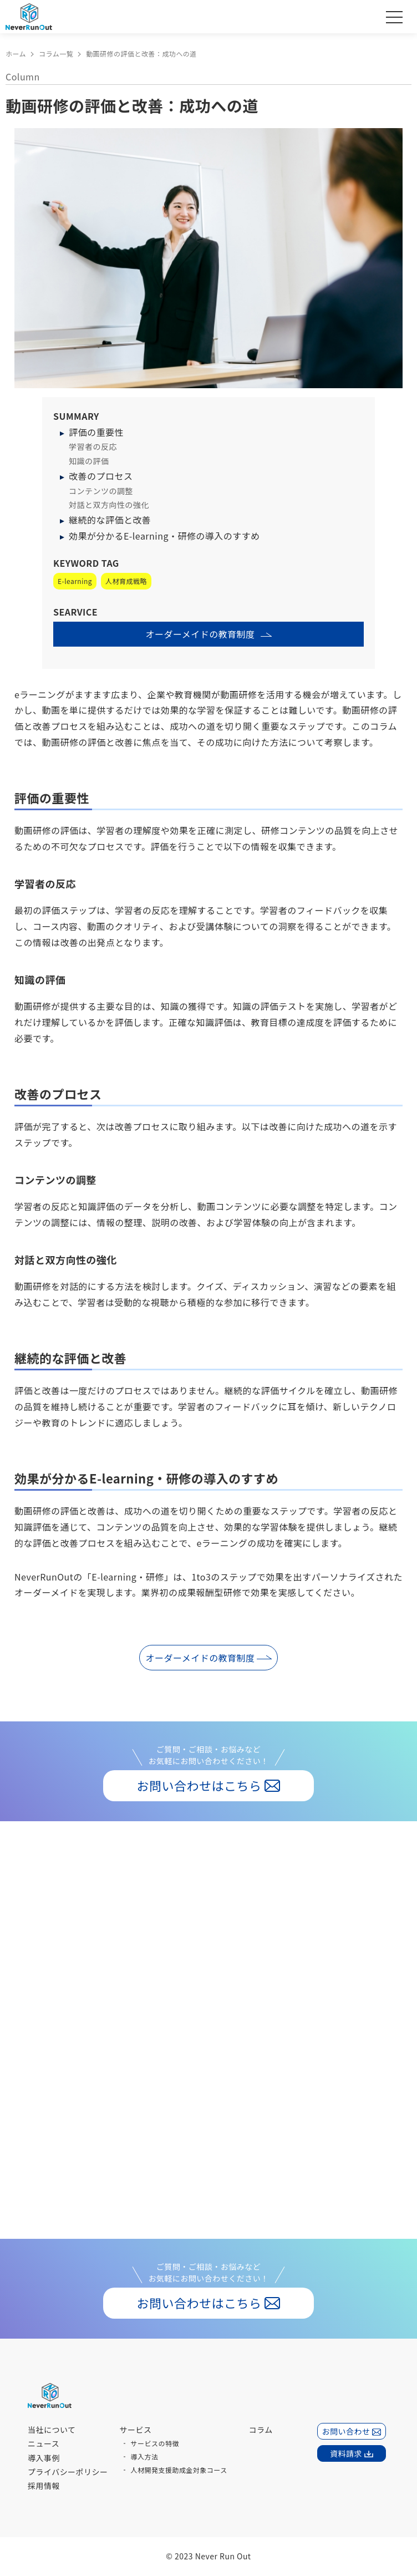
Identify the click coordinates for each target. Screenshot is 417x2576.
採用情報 (44, 2485)
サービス (136, 2429)
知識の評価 (89, 460)
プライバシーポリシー (68, 2471)
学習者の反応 (93, 446)
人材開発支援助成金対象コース (179, 2470)
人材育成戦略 (126, 581)
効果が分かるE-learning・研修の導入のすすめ (164, 535)
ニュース (43, 2443)
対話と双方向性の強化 (109, 504)
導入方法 (145, 2456)
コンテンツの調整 (101, 490)
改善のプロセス (101, 475)
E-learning (75, 581)
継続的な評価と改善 (110, 519)
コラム (261, 2429)
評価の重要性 (96, 432)
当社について (51, 2429)
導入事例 (44, 2457)
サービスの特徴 (155, 2443)
